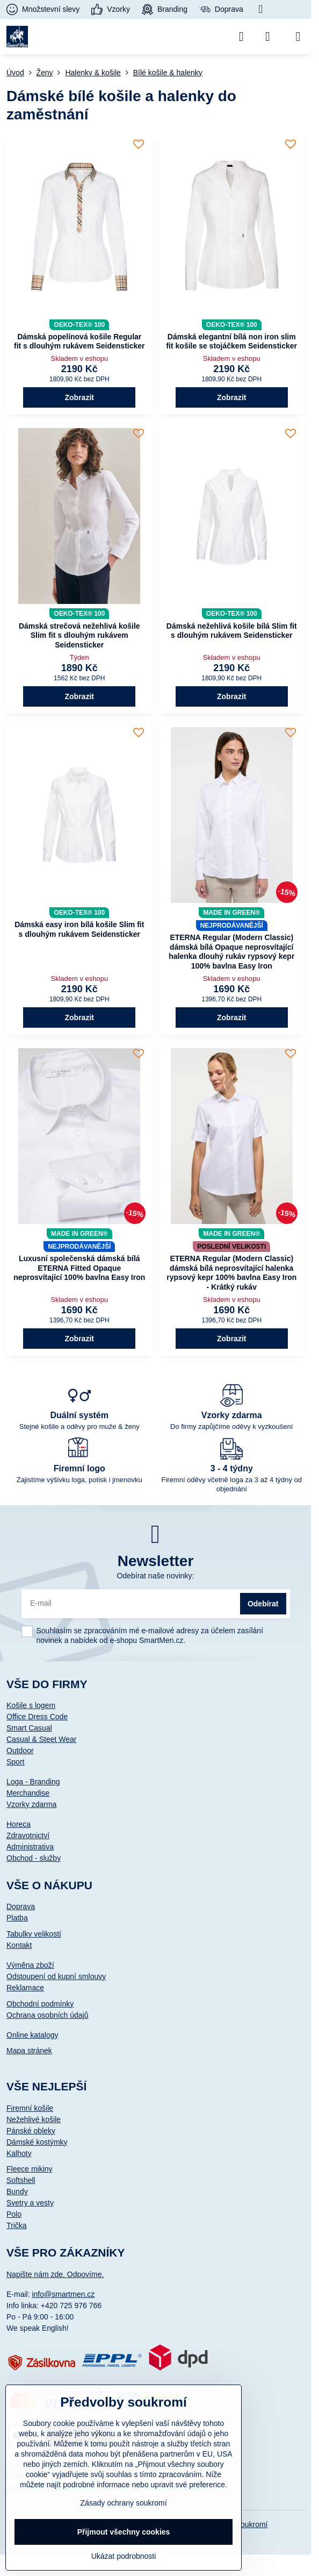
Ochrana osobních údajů (47, 2015)
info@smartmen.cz (63, 2294)
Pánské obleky (30, 2130)
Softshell (20, 2180)
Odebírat (263, 1603)
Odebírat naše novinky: (155, 1575)
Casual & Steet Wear (41, 1739)
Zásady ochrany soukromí (123, 2503)
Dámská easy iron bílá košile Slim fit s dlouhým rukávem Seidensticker (79, 929)
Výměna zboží (30, 1965)
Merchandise (27, 1793)
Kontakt (19, 1945)
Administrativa (30, 1846)
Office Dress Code (37, 1716)
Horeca (18, 1824)
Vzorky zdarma (31, 1804)
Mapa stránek (29, 2050)
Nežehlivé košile (33, 2119)
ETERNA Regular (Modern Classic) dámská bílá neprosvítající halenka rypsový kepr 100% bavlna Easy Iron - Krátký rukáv (231, 1272)
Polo (13, 2214)
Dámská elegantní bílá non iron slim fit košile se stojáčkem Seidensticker (231, 341)
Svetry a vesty (30, 2202)
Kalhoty (19, 2153)
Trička (16, 2225)
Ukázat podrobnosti (123, 2556)
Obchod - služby (33, 1858)
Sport (15, 1761)
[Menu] (298, 36)
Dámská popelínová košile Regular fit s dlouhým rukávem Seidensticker (79, 341)
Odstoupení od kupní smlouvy (56, 1976)
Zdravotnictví (27, 1835)
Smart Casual (29, 1728)
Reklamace (25, 1987)
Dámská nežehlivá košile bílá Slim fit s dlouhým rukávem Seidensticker (231, 631)
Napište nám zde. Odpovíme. (55, 2274)
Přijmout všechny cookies (123, 2532)
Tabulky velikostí (33, 1934)
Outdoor (20, 1750)
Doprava (20, 1906)
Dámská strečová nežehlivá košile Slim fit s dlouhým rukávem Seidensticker (79, 635)
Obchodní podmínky (40, 2003)
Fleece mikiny (29, 2169)
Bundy (17, 2191)
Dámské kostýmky (37, 2142)
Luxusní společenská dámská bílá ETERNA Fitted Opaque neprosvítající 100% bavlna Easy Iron (79, 1268)
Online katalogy (32, 2035)
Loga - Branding (33, 1781)
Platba (17, 1917)
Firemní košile (29, 2108)
